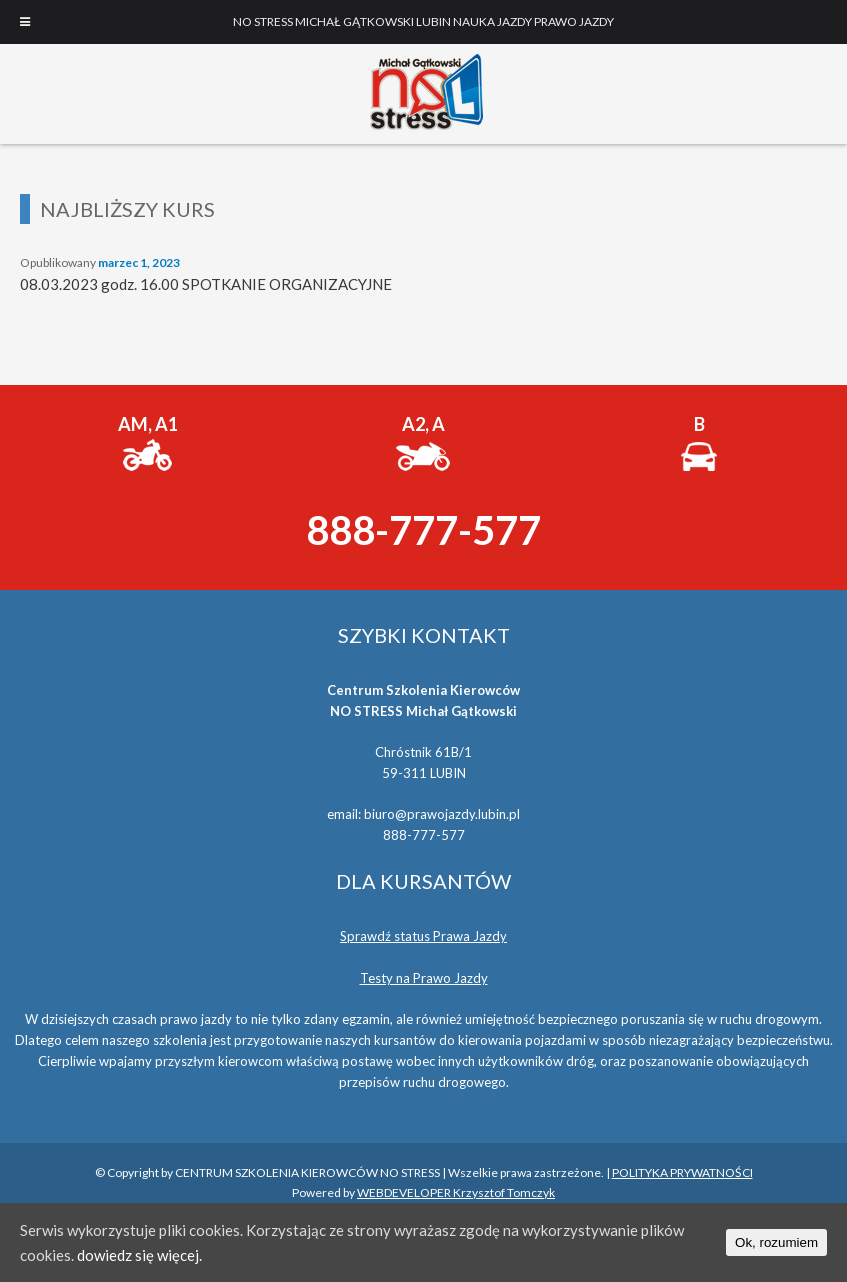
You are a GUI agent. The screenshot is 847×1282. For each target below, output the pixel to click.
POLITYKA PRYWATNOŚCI (682, 1172)
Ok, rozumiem (776, 1242)
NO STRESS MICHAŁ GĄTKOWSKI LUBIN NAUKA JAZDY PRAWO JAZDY (424, 94)
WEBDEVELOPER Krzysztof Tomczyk (456, 1192)
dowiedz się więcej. (139, 1255)
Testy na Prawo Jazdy (424, 978)
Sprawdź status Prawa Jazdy (423, 936)
